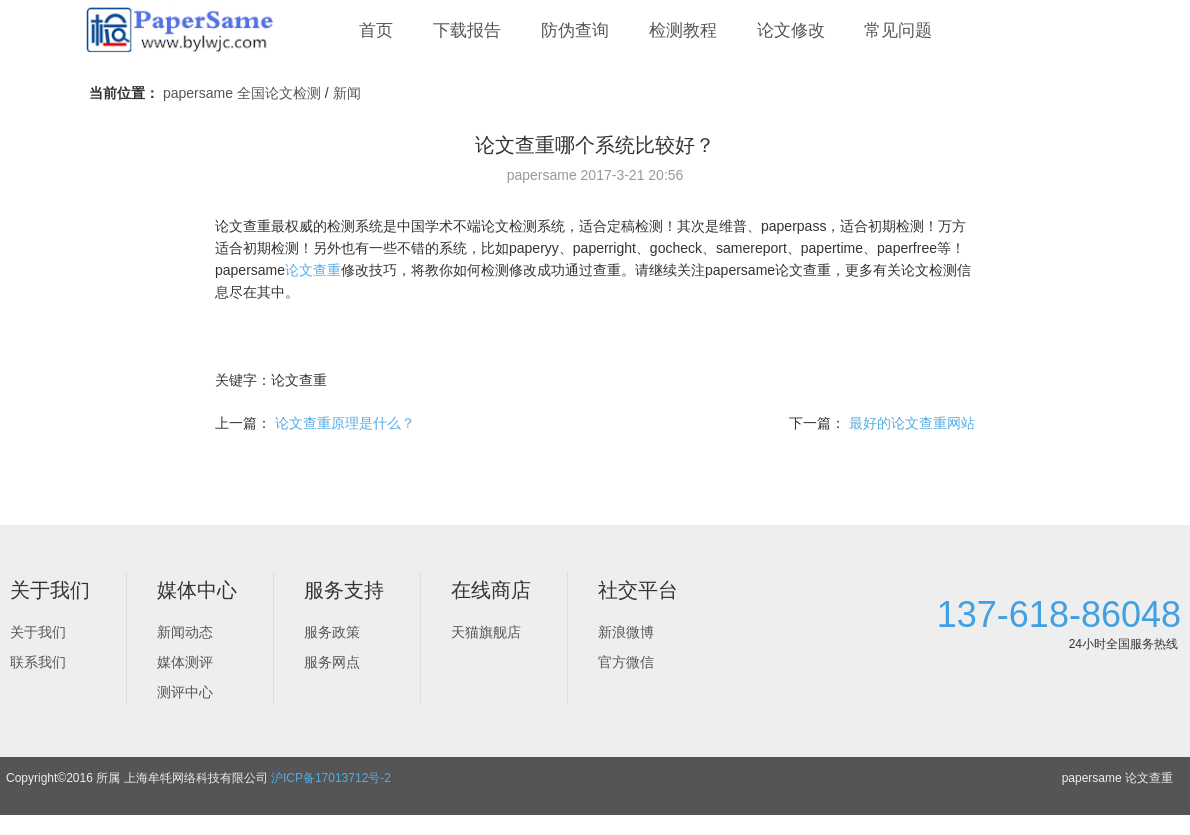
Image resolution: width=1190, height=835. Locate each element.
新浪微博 (626, 632)
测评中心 (185, 692)
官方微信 (626, 662)
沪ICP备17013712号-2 (331, 778)
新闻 (347, 93)
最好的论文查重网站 (912, 423)
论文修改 (791, 30)
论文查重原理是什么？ (345, 423)
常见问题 (898, 30)
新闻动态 (185, 632)
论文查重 (313, 270)
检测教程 (683, 30)
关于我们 (38, 632)
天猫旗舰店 (486, 632)
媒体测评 (185, 662)
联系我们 (38, 662)
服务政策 (332, 632)
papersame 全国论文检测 (242, 93)
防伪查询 (575, 30)
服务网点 (332, 662)
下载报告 (467, 30)
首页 (376, 30)
